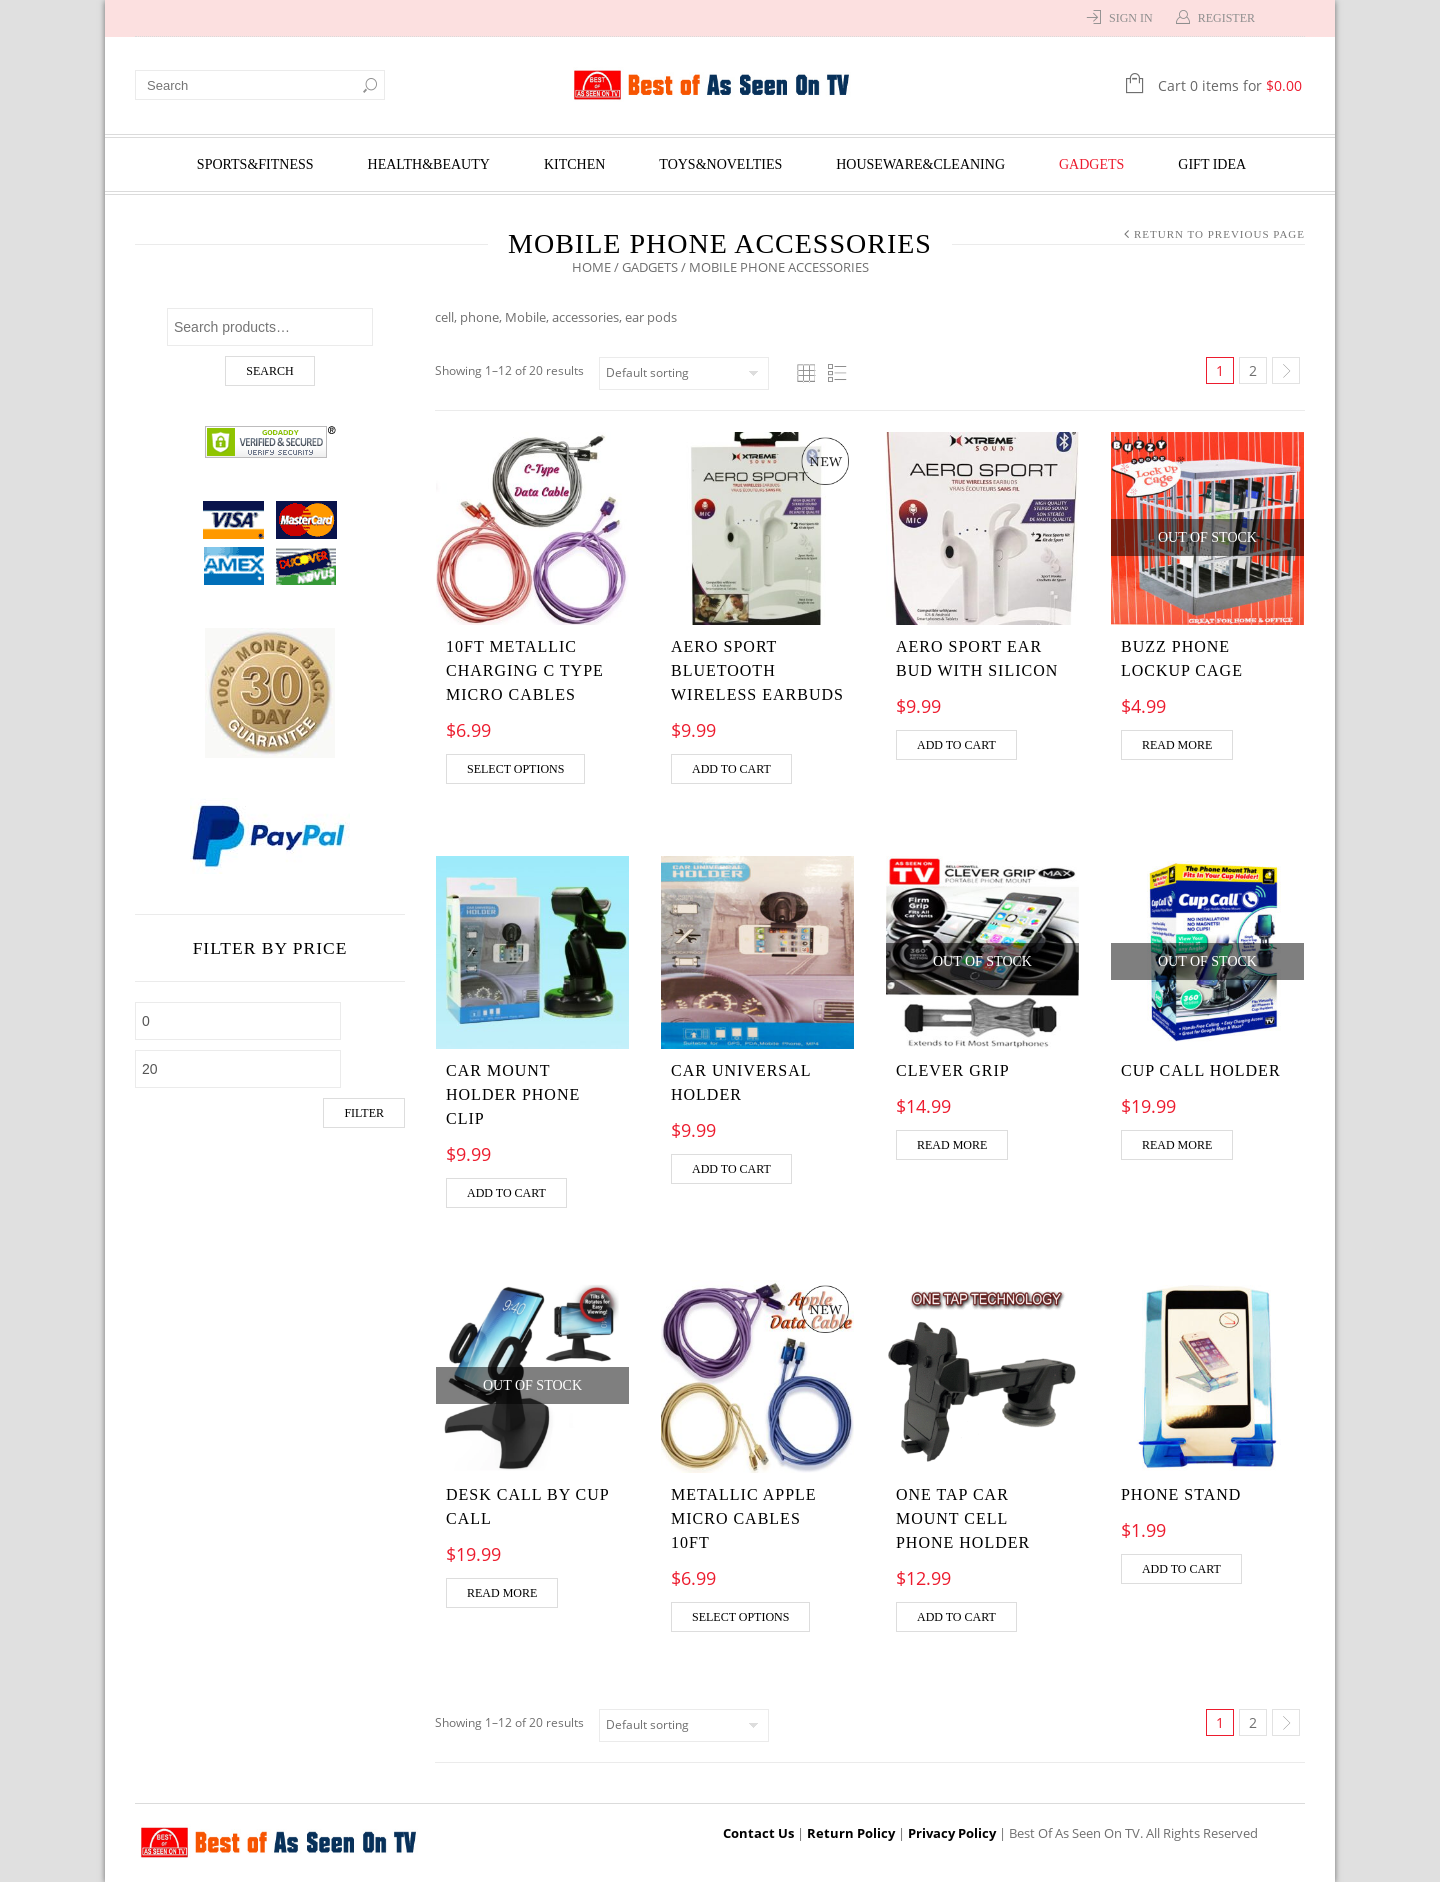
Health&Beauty (429, 164)
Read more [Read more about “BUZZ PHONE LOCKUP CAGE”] (1177, 745)
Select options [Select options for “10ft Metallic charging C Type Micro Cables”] (515, 769)
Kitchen (574, 164)
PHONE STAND (1181, 1494)
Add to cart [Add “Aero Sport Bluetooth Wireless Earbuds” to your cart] (731, 769)
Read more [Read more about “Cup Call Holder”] (1177, 1145)
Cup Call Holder (1201, 1070)
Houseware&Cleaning (920, 164)
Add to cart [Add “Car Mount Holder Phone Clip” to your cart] (506, 1193)
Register (1226, 18)
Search (269, 371)
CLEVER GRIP (953, 1070)
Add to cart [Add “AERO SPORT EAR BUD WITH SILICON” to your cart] (956, 745)
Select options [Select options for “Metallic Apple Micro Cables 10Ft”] (740, 1617)
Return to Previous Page (1219, 234)
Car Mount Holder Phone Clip (513, 1094)
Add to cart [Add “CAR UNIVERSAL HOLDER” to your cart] (731, 1169)
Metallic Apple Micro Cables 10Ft (744, 1518)
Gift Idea (1212, 164)
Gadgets (1091, 164)
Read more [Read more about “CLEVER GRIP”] (952, 1145)
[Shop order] (684, 373)
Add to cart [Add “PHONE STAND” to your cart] (1181, 1569)
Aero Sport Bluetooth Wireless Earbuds (757, 670)
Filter (364, 1113)
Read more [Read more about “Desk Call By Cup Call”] (502, 1593)
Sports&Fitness (255, 164)
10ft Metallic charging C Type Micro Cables (525, 670)
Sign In (1131, 18)
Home (591, 267)
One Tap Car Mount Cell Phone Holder (963, 1518)
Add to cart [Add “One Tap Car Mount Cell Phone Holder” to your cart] (956, 1617)
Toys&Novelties (720, 164)
